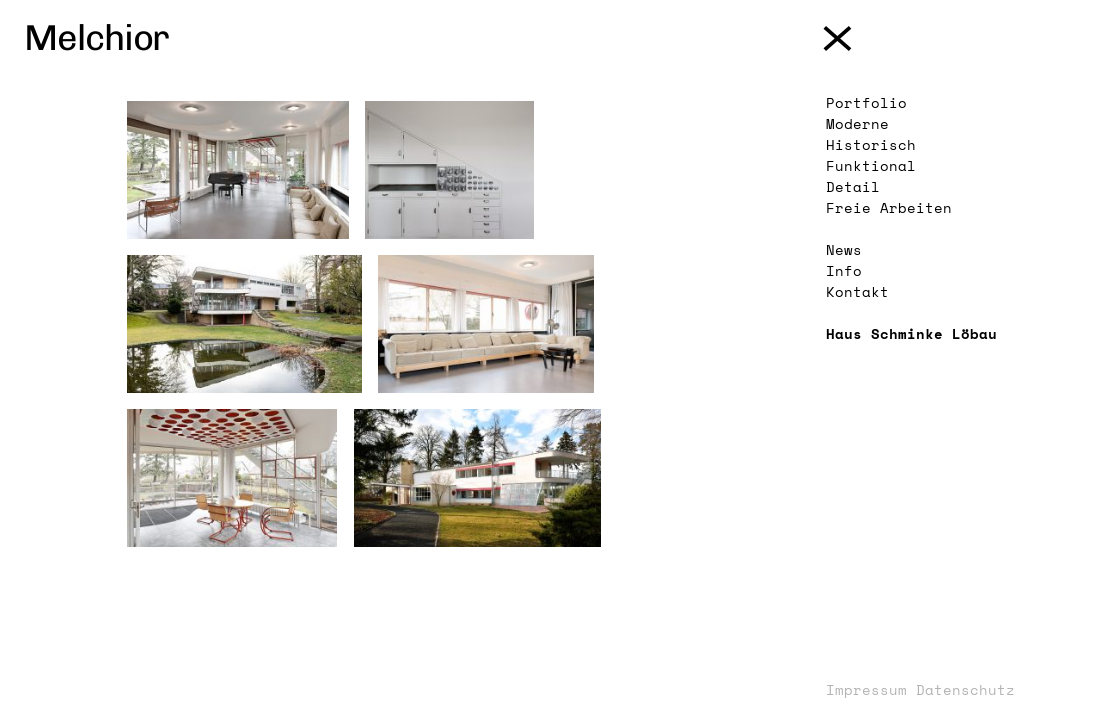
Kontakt (857, 291)
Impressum (866, 689)
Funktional (871, 165)
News (844, 249)
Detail (853, 186)
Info (844, 270)
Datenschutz (965, 689)
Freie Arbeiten (889, 207)
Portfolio (866, 102)
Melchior (96, 37)
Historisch (871, 144)
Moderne (857, 123)
